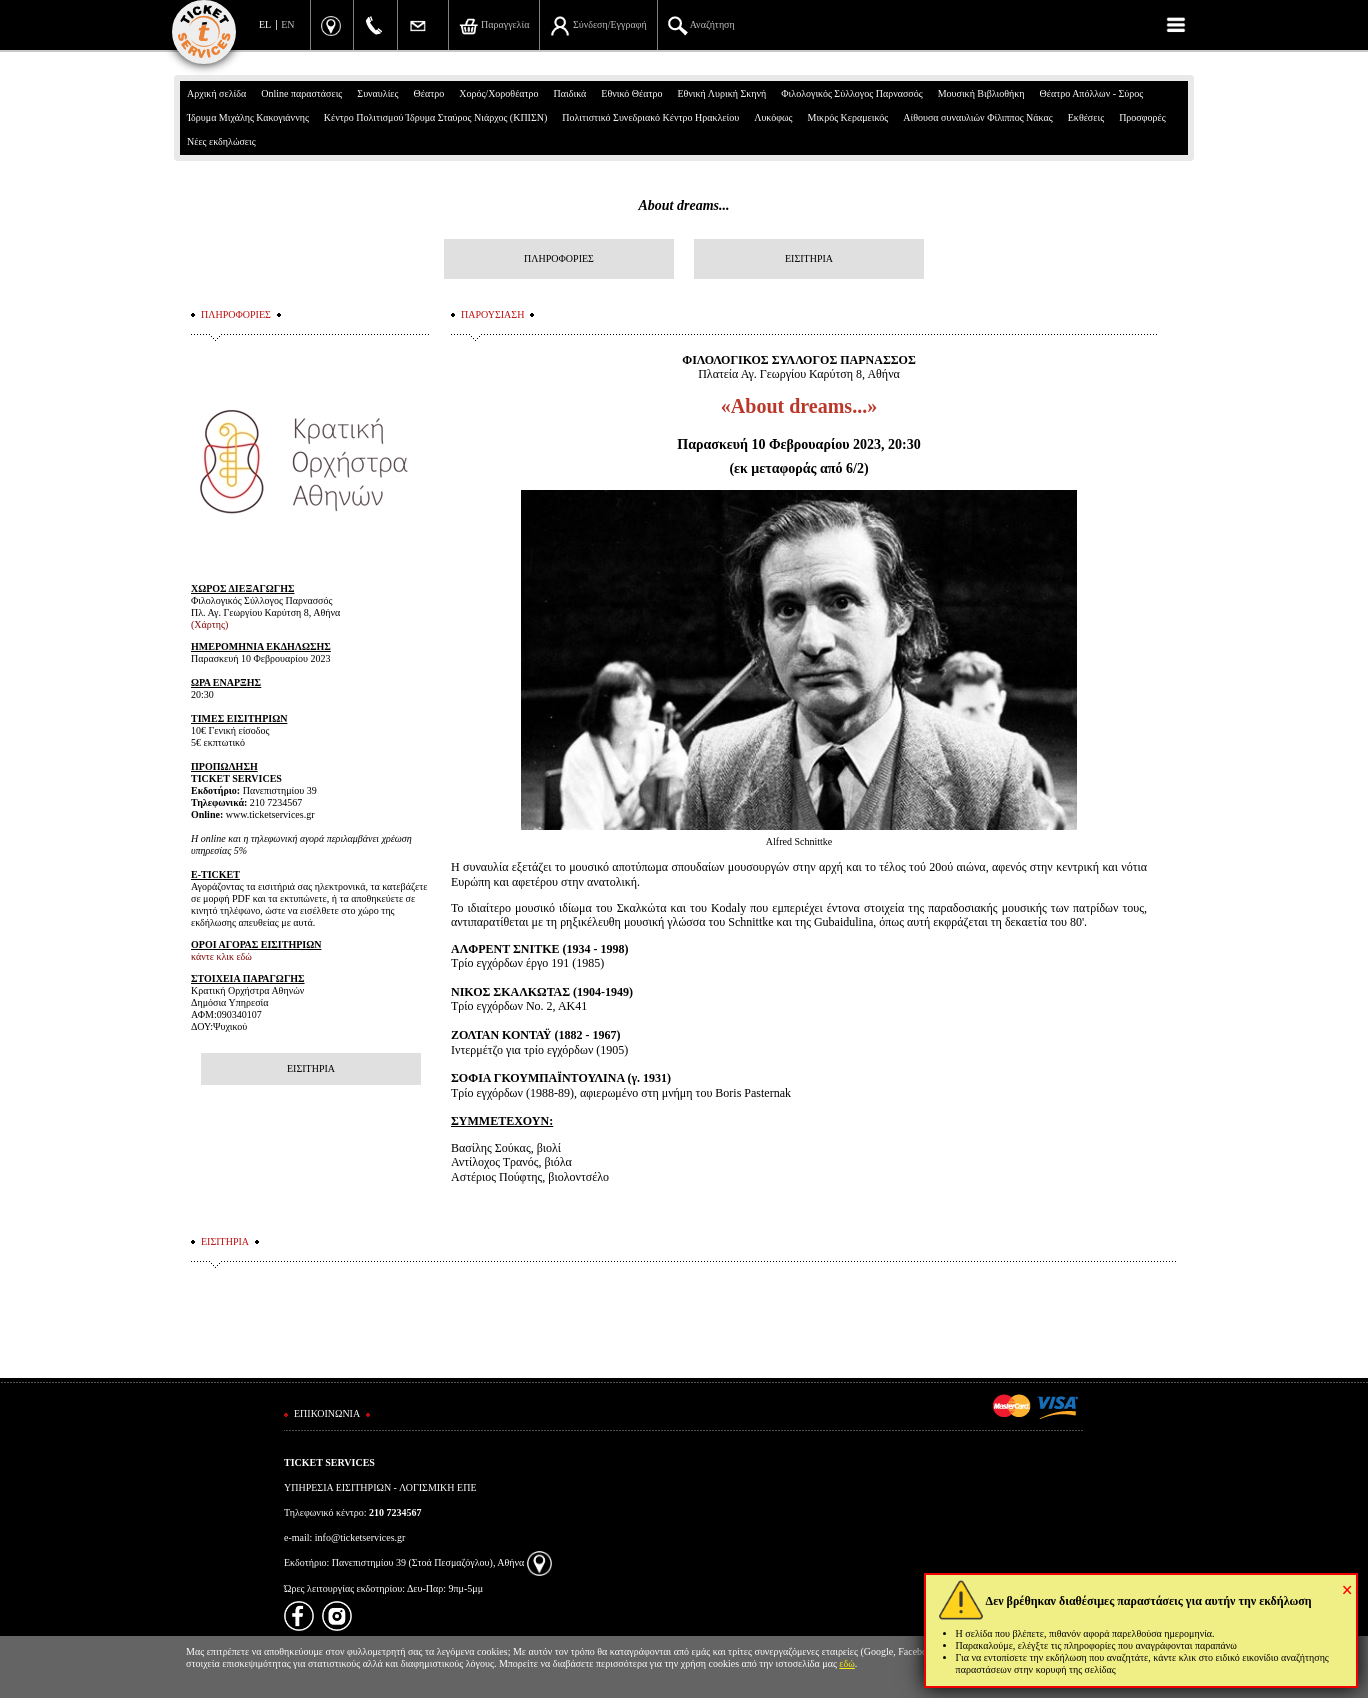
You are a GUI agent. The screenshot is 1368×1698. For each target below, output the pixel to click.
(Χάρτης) (209, 624)
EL (265, 24)
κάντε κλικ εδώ (221, 956)
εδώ (847, 1663)
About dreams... (683, 205)
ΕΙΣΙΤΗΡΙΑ (809, 258)
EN (287, 24)
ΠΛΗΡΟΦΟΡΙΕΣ (559, 258)
